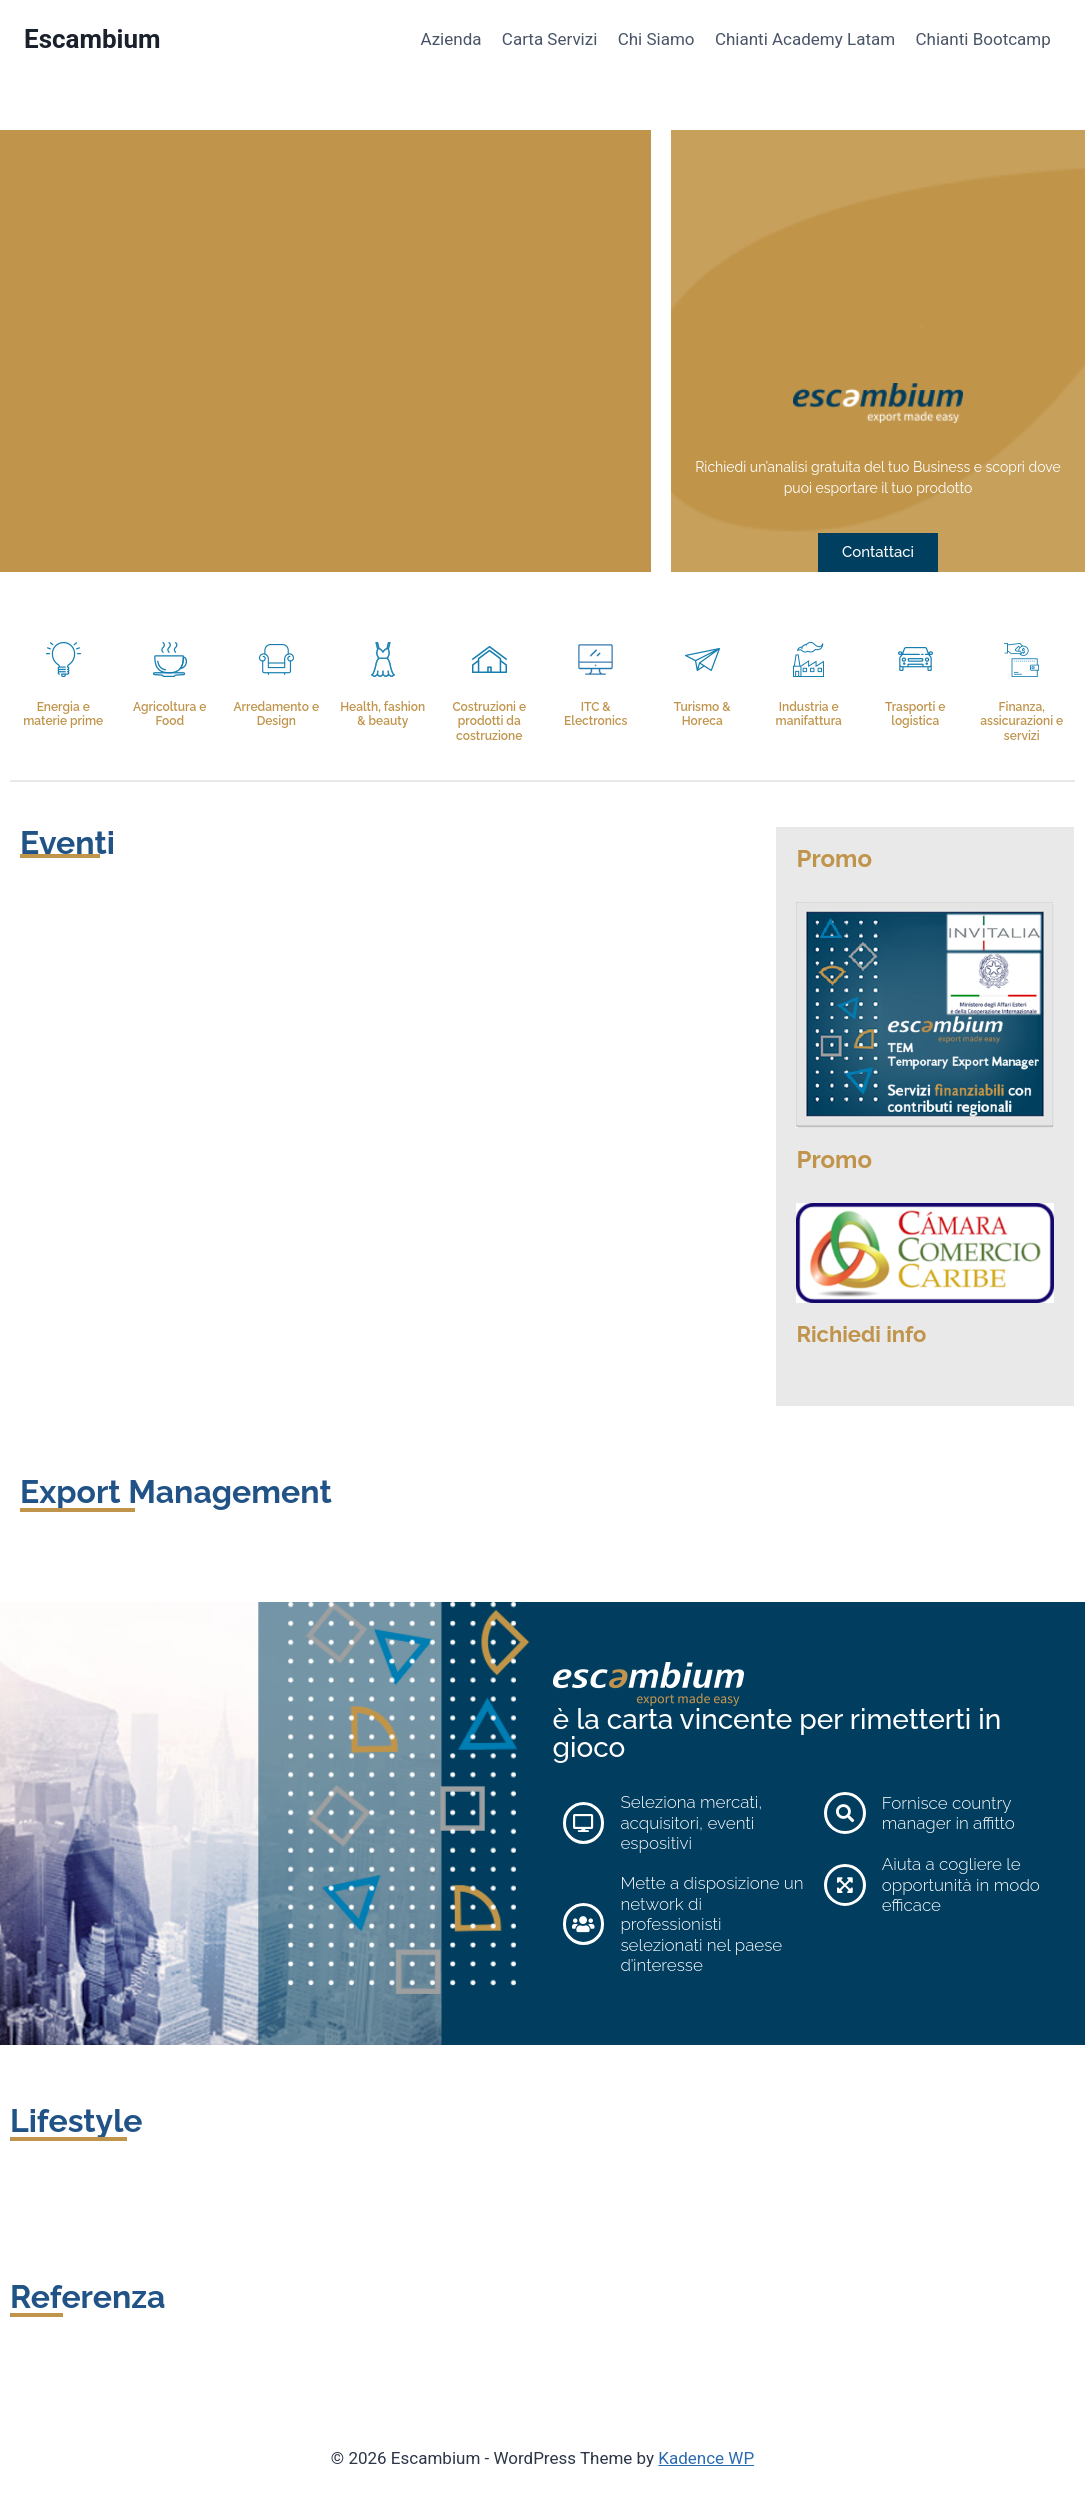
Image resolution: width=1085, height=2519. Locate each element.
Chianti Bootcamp (983, 39)
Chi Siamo (656, 39)
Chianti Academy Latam (805, 39)
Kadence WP (706, 2458)
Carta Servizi (549, 39)
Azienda (450, 39)
